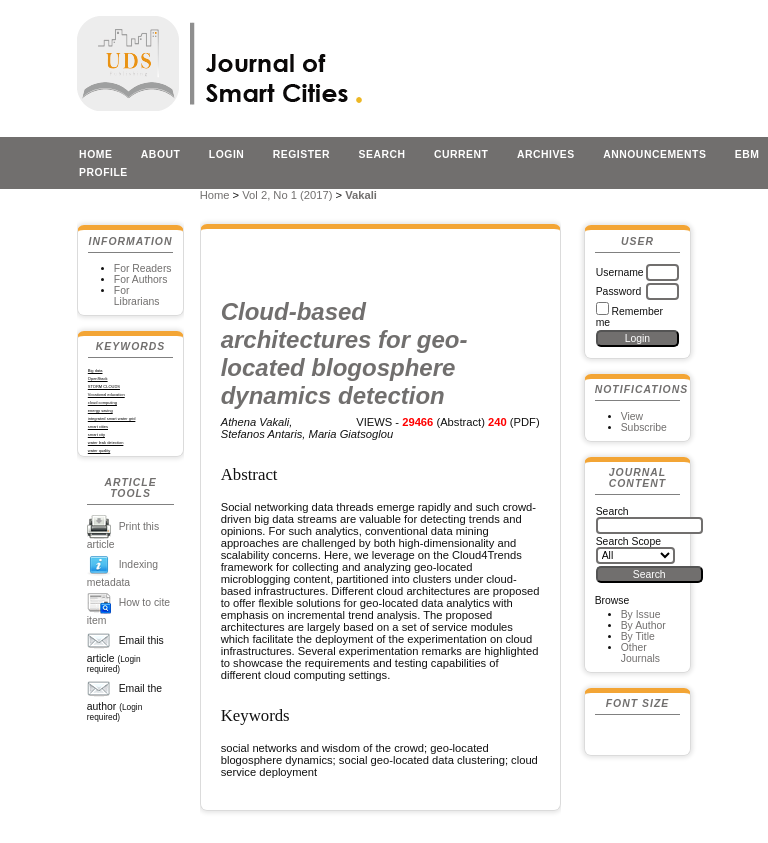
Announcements (654, 154)
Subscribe (644, 427)
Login (227, 154)
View (632, 416)
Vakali (361, 195)
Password (619, 291)
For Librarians (137, 296)
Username (620, 272)
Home (95, 154)
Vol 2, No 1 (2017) (287, 195)
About (161, 154)
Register (301, 154)
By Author (643, 625)
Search (382, 154)
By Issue (641, 614)
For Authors (141, 279)
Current (461, 154)
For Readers (143, 268)
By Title (638, 636)
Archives (546, 154)
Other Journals (640, 653)
